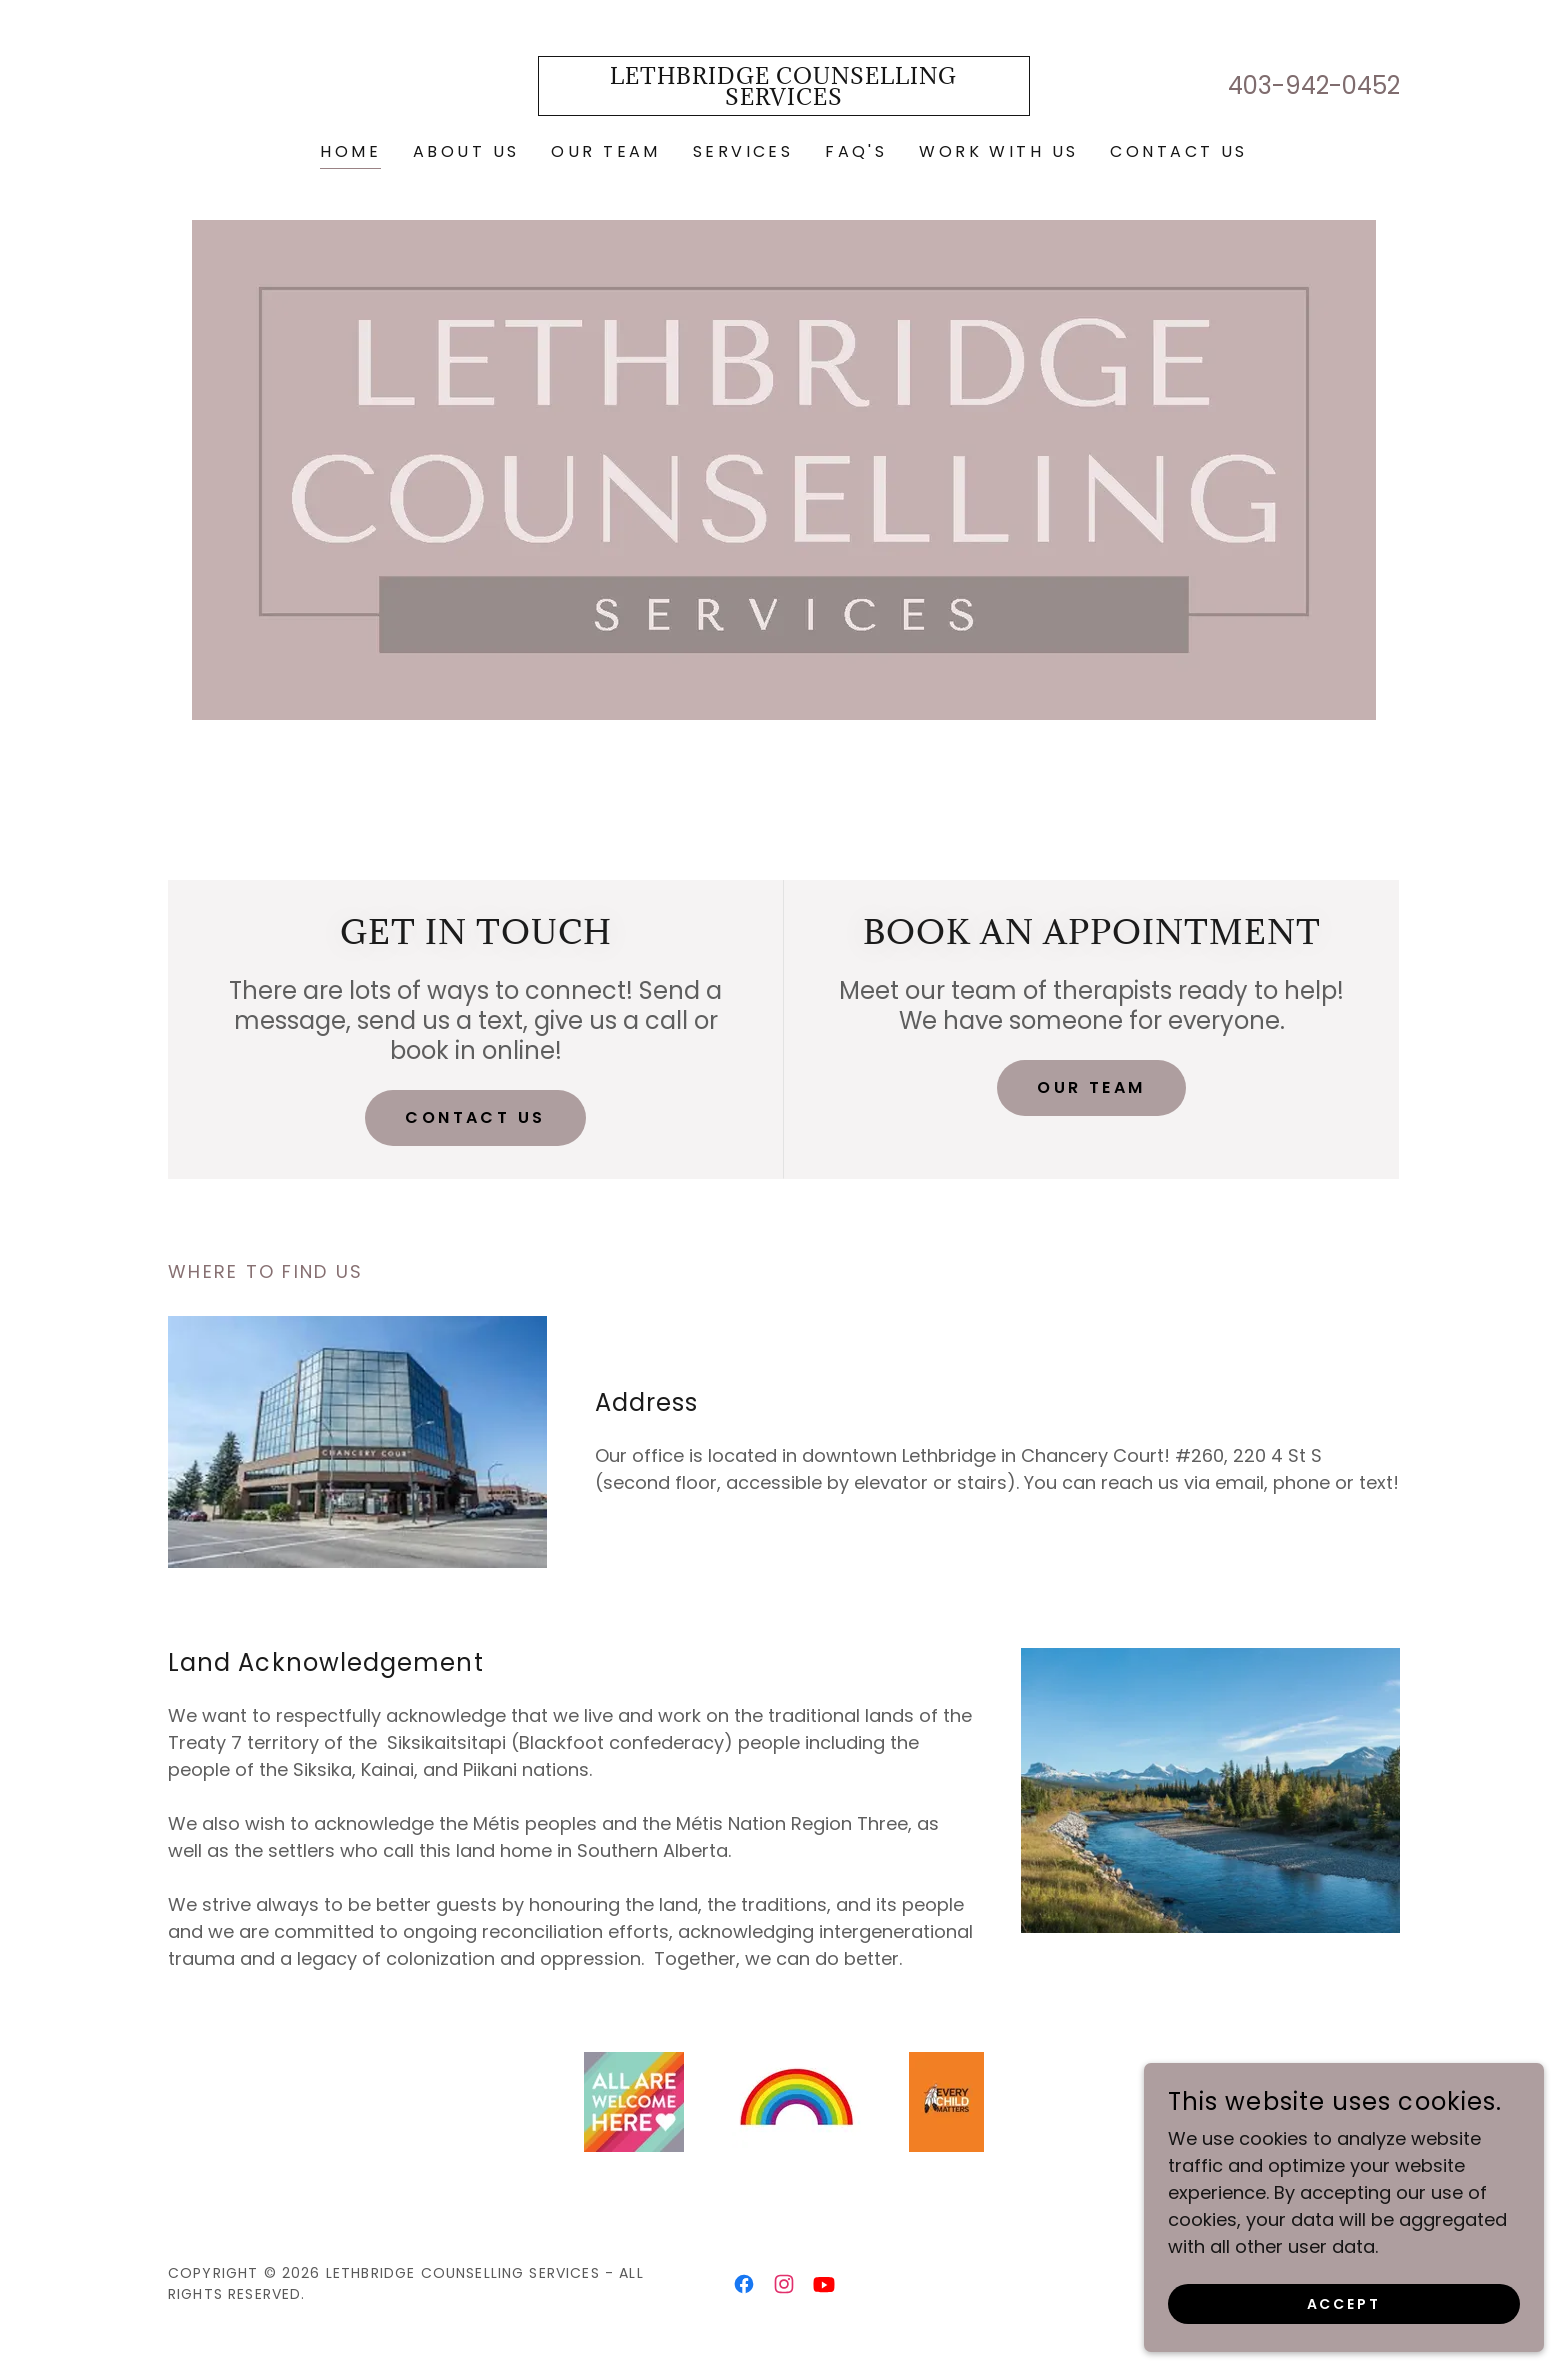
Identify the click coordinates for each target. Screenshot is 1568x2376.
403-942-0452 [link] (1314, 85)
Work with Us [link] (998, 151)
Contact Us (475, 1117)
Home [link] (350, 151)
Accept (1344, 2345)
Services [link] (743, 151)
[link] (784, 98)
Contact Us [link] (1178, 151)
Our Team (1091, 1087)
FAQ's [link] (856, 151)
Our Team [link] (605, 151)
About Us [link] (466, 151)
